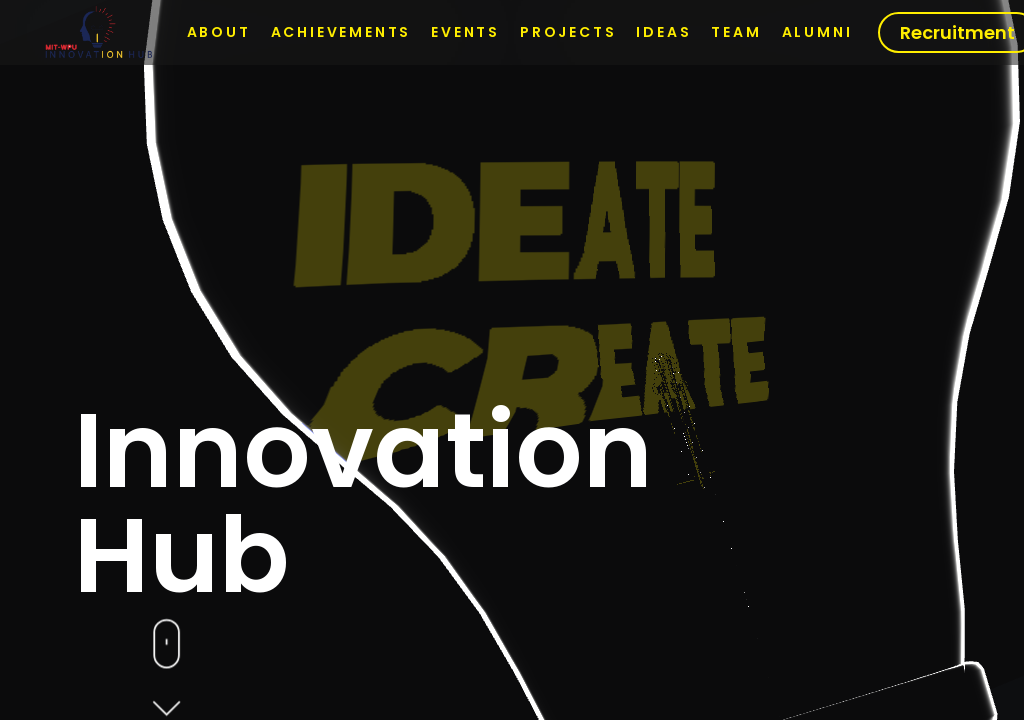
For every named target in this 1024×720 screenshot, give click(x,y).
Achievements (341, 32)
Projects (568, 32)
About (219, 32)
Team (736, 32)
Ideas (663, 32)
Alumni (817, 32)
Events (465, 32)
